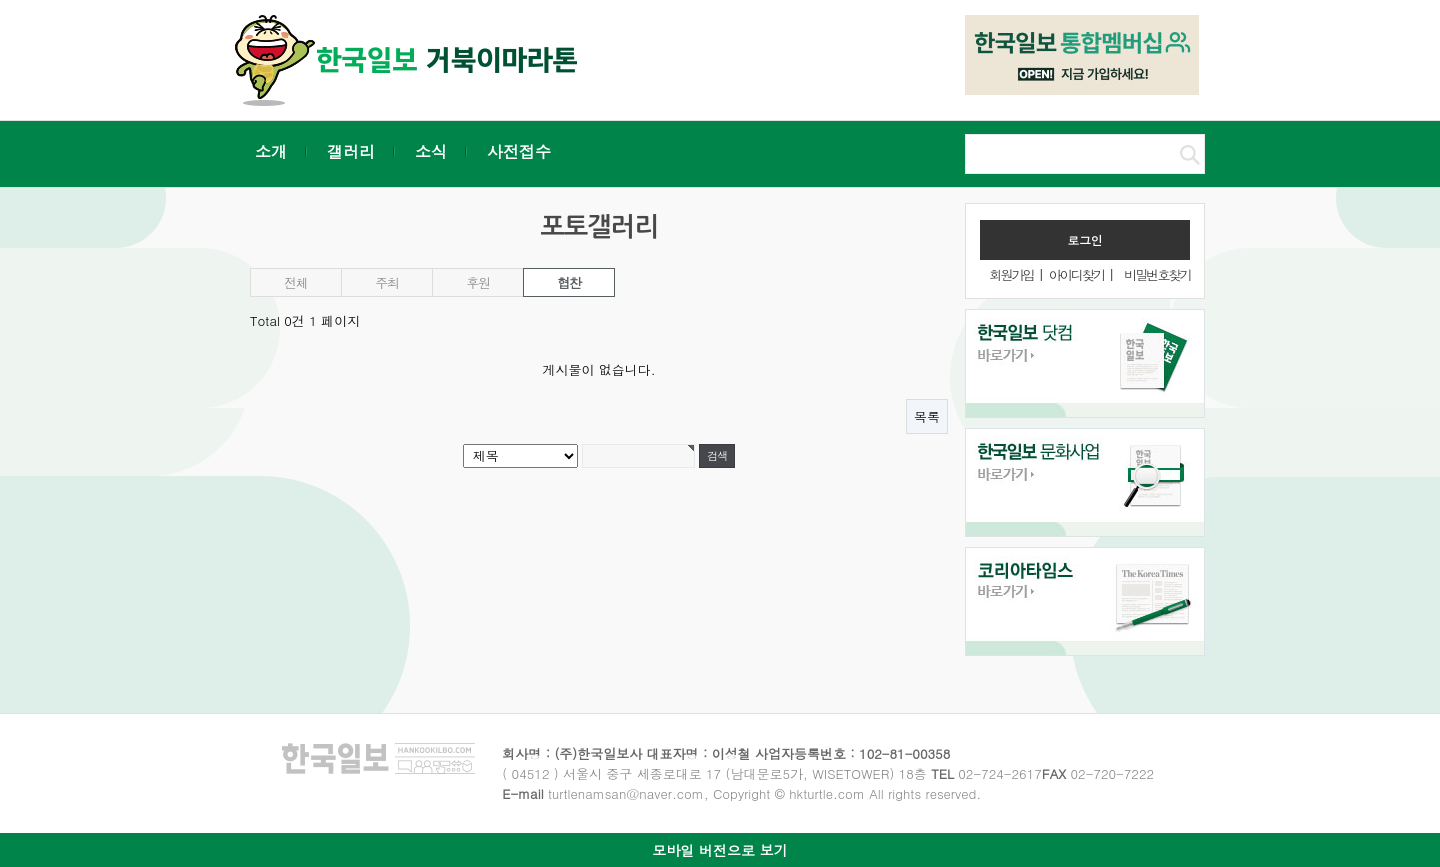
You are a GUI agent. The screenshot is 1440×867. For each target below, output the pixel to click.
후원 (477, 282)
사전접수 (519, 151)
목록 (927, 416)
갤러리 (351, 151)
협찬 (568, 282)
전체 (295, 282)
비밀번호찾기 (1157, 274)
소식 (431, 151)
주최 (386, 282)
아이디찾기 (1076, 274)
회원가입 (1011, 274)
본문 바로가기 (0, 0)
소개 (271, 151)
